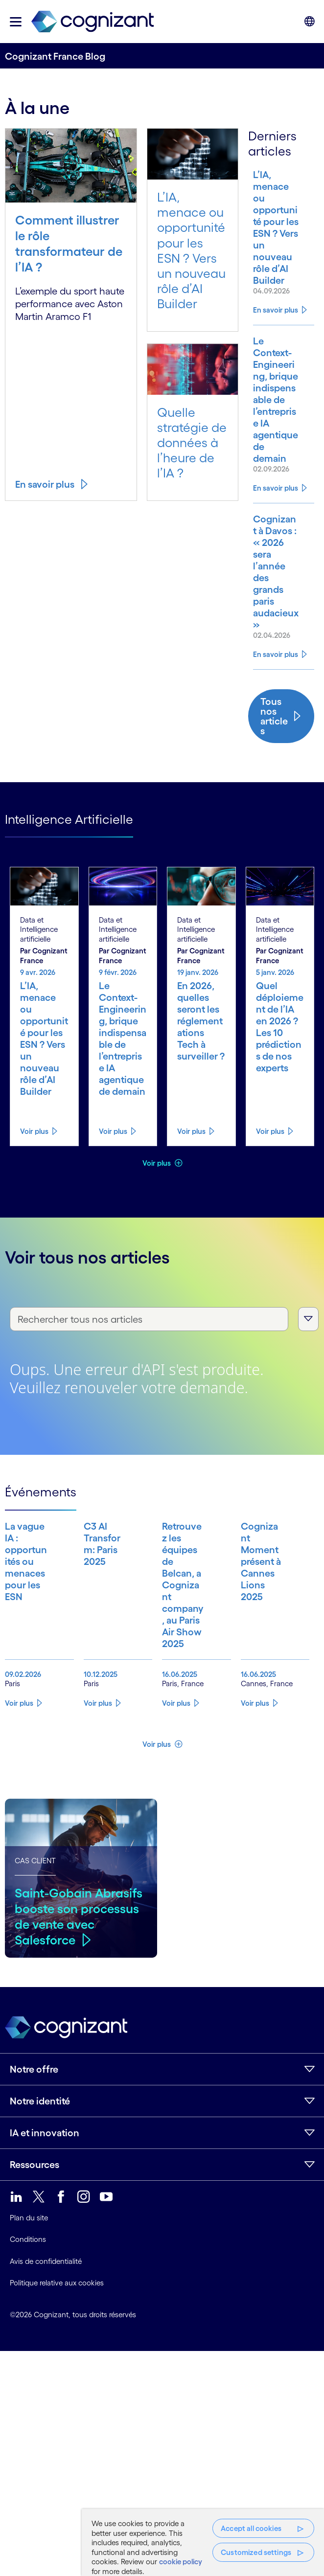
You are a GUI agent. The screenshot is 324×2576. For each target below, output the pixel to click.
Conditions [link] (28, 2298)
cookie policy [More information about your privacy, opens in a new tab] (180, 2561)
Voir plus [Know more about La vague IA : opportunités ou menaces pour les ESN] (19, 1762)
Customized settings (256, 2552)
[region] (203, 2542)
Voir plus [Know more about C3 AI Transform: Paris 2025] (98, 1762)
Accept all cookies (251, 2528)
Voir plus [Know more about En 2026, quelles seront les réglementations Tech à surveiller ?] (191, 1155)
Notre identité (40, 2159)
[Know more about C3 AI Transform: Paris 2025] (101, 1626)
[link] (92, 22)
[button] (16, 22)
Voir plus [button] (157, 1186)
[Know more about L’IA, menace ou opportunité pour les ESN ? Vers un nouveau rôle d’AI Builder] (273, 227)
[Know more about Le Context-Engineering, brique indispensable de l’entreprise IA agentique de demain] (273, 405)
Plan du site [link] (29, 2276)
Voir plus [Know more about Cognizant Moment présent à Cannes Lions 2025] (255, 1762)
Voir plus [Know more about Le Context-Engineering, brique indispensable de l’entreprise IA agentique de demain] (113, 1155)
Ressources (34, 2223)
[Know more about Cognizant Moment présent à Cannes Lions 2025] (258, 1626)
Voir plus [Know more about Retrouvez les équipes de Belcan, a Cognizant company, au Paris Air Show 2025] (176, 1762)
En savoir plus (44, 484)
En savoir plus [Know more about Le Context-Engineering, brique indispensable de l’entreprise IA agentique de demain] (275, 500)
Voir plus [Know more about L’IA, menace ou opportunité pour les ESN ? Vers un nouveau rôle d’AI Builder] (34, 1155)
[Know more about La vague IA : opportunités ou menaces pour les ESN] (22, 1626)
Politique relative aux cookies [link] (57, 2341)
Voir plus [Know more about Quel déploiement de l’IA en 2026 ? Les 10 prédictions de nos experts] (270, 1155)
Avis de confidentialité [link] (46, 2320)
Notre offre (34, 2128)
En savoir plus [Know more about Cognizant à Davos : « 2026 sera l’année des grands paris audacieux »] (275, 678)
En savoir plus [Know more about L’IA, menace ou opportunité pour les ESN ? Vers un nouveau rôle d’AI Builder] (275, 310)
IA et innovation (44, 2191)
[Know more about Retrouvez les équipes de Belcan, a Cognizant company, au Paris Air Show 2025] (179, 1626)
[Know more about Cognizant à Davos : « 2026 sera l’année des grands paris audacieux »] (273, 589)
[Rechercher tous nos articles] (149, 1343)
